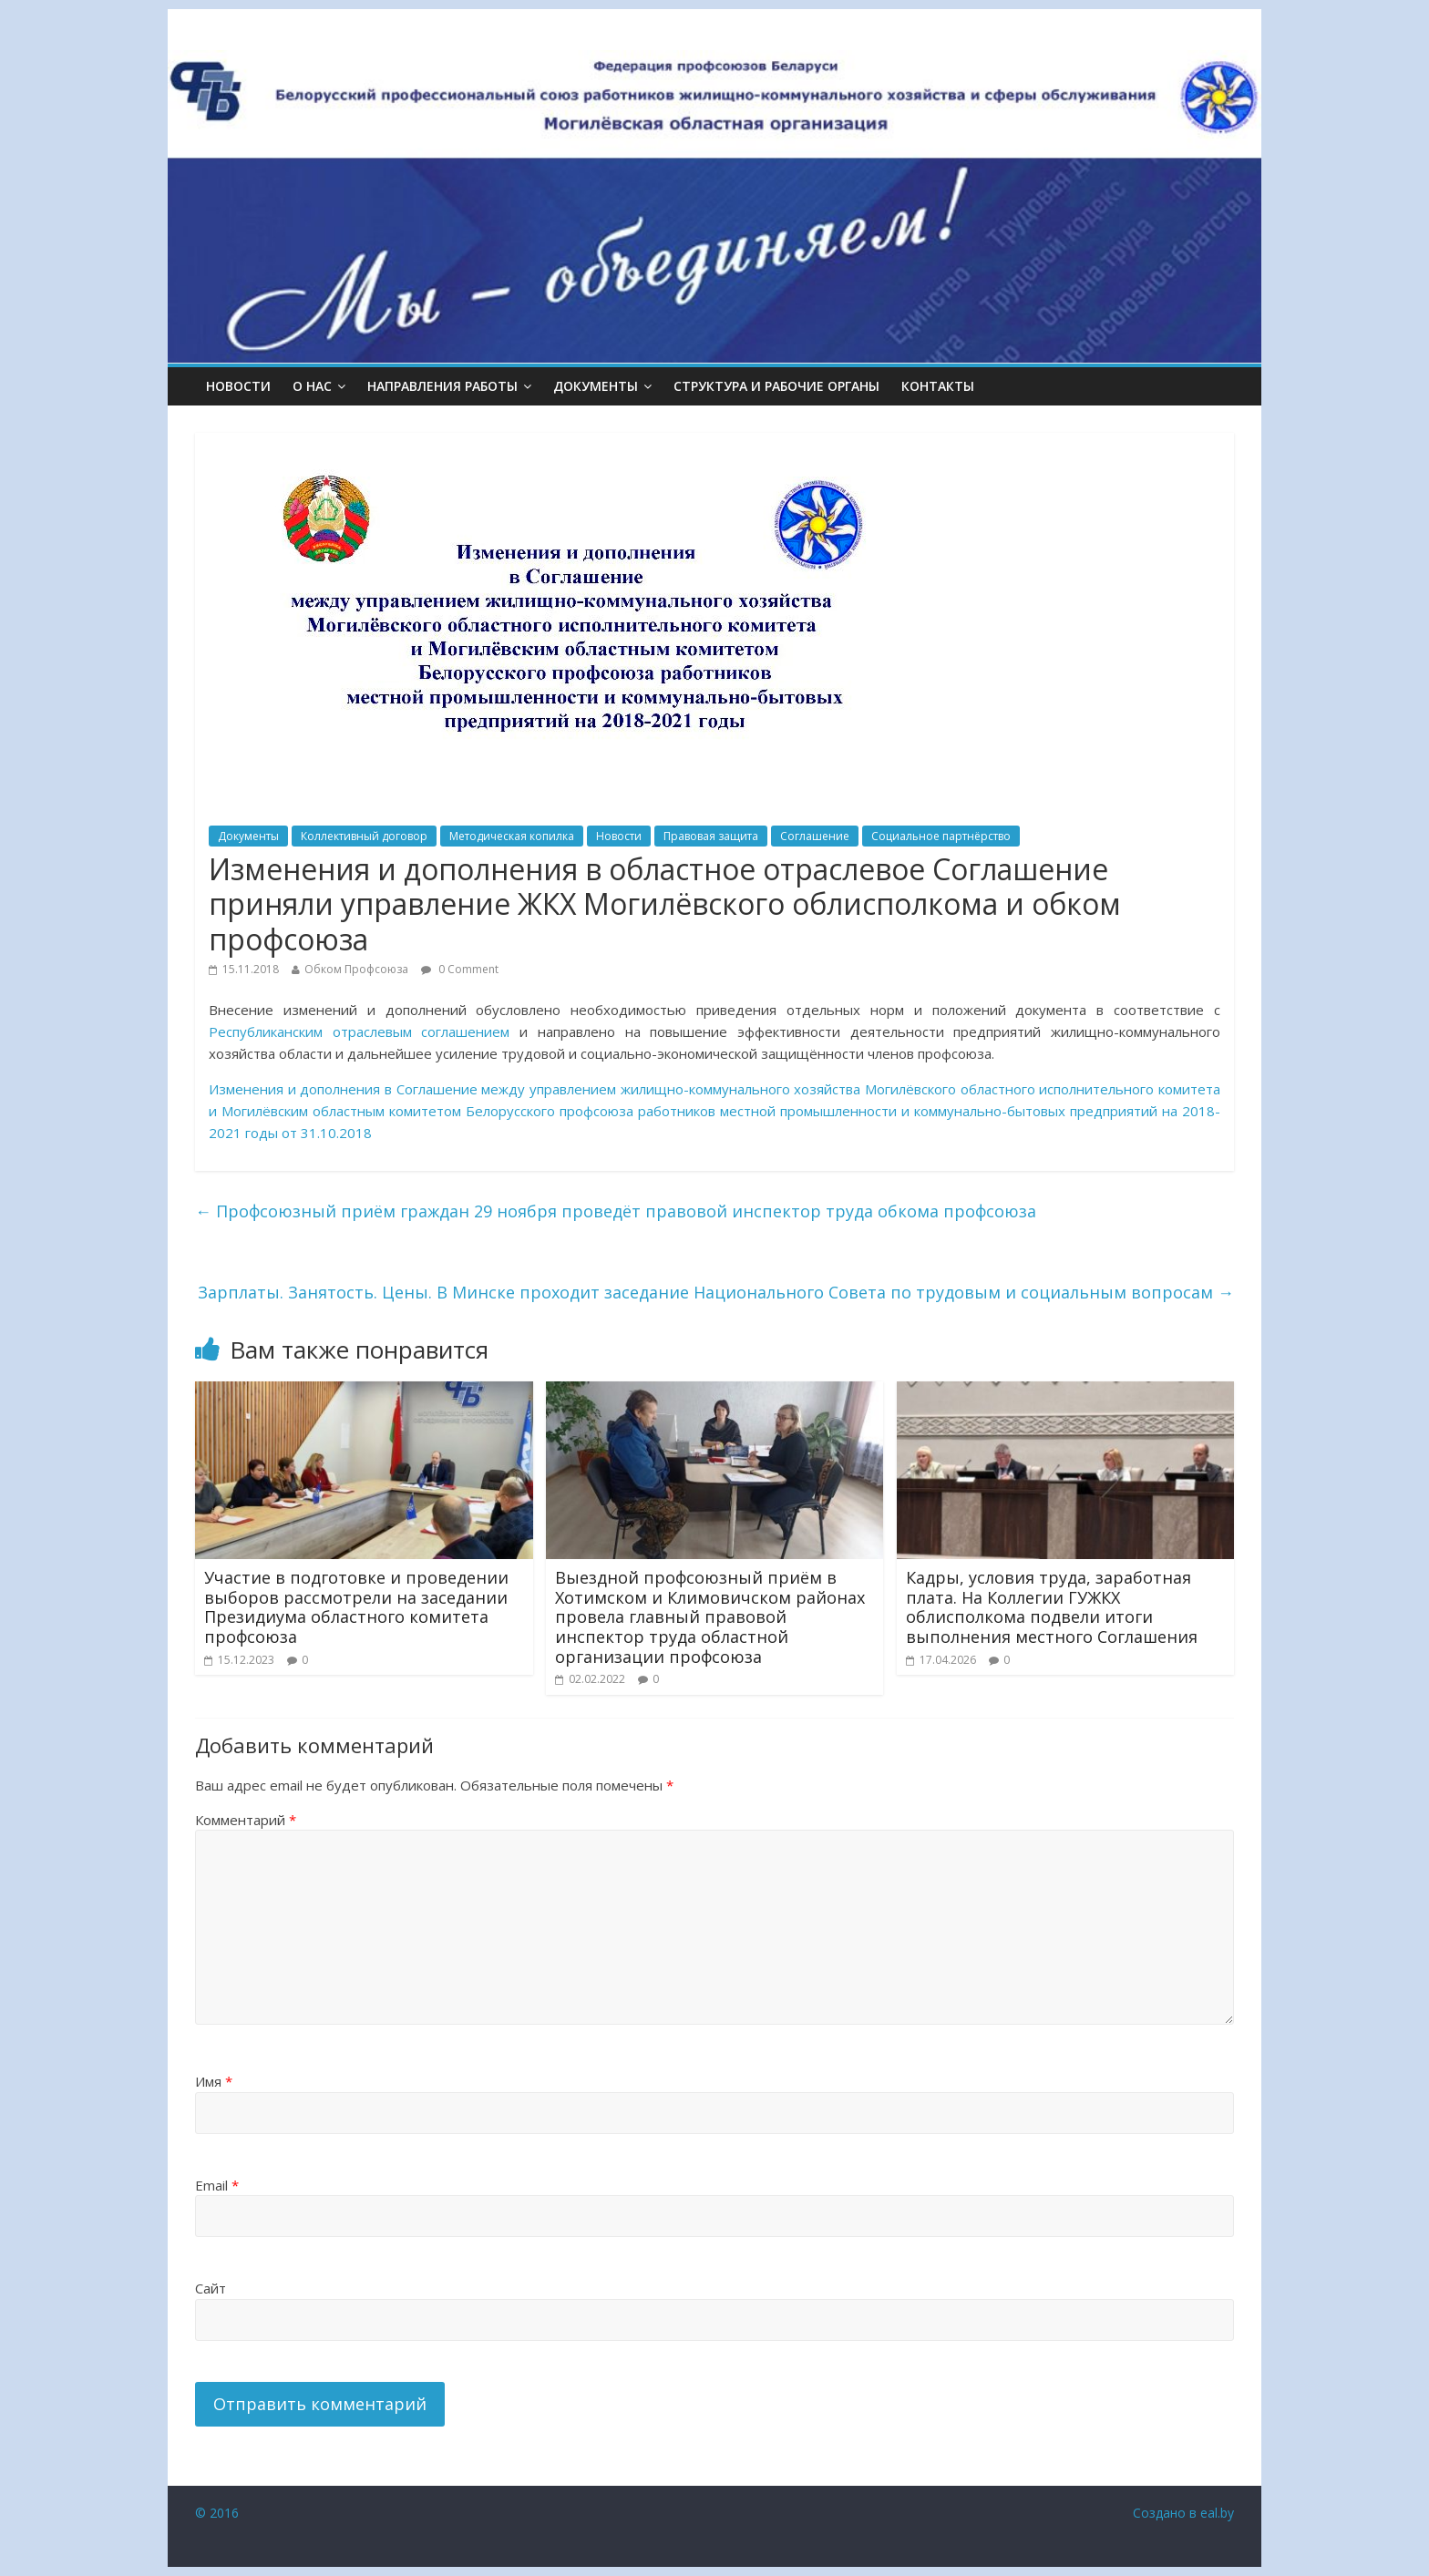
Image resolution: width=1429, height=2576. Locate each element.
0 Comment (460, 969)
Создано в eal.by (1183, 2512)
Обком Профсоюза (356, 969)
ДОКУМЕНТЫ (595, 386)
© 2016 (217, 2512)
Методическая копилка (511, 836)
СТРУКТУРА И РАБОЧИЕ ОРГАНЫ (776, 386)
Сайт (210, 2288)
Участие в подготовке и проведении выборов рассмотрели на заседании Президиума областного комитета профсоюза (356, 1606)
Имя (213, 2081)
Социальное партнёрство (941, 836)
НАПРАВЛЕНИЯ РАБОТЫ (442, 386)
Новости (238, 386)
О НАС (312, 386)
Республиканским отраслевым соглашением (359, 1031)
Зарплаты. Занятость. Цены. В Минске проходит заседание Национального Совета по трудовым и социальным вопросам (716, 1292)
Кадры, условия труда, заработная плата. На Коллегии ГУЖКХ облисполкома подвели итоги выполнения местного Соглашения (1052, 1606)
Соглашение (814, 836)
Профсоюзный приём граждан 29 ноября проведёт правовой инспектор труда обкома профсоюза (615, 1211)
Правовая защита (710, 836)
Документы (248, 836)
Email (217, 2185)
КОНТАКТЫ (937, 386)
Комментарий (245, 1820)
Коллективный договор (364, 836)
